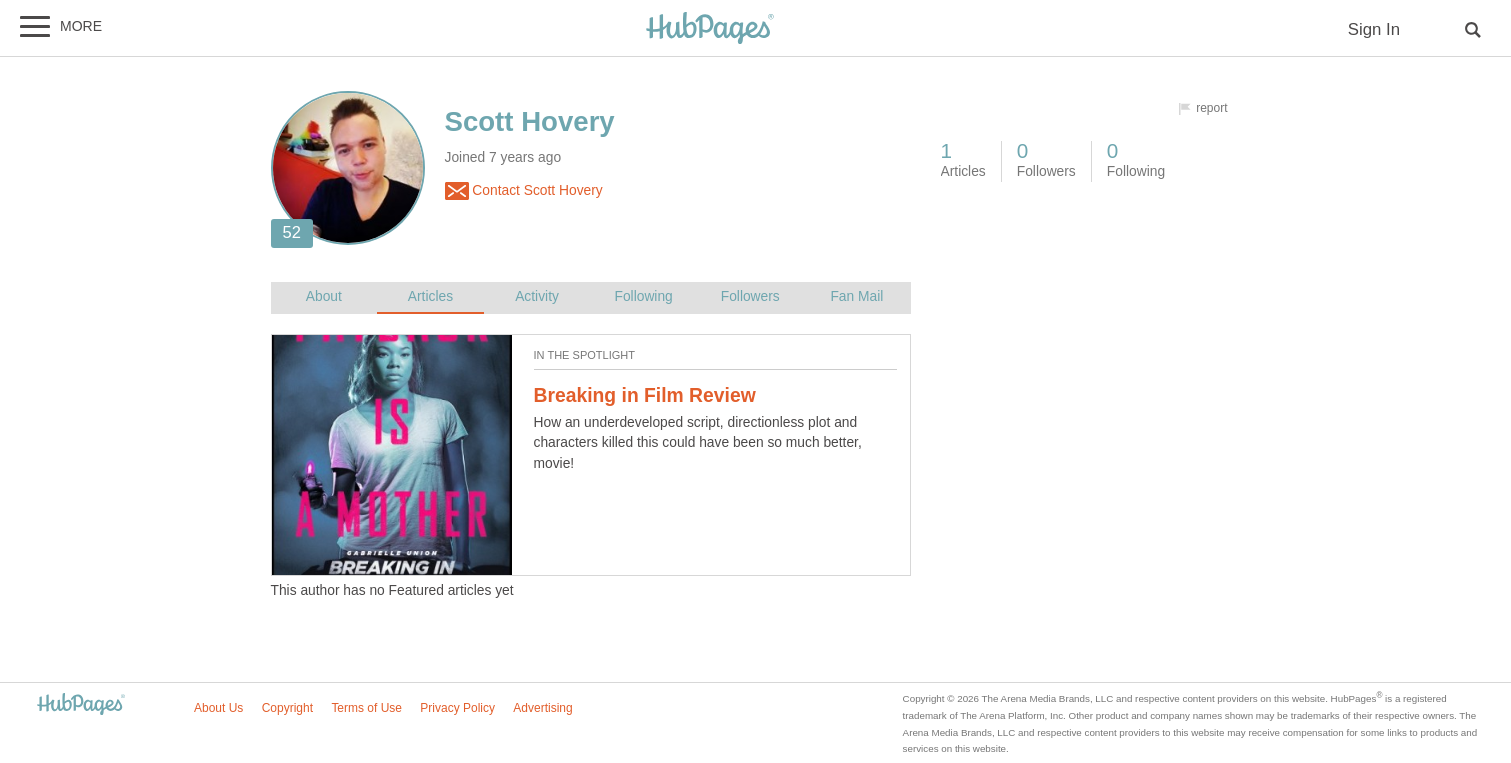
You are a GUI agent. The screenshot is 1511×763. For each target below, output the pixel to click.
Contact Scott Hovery (524, 191)
